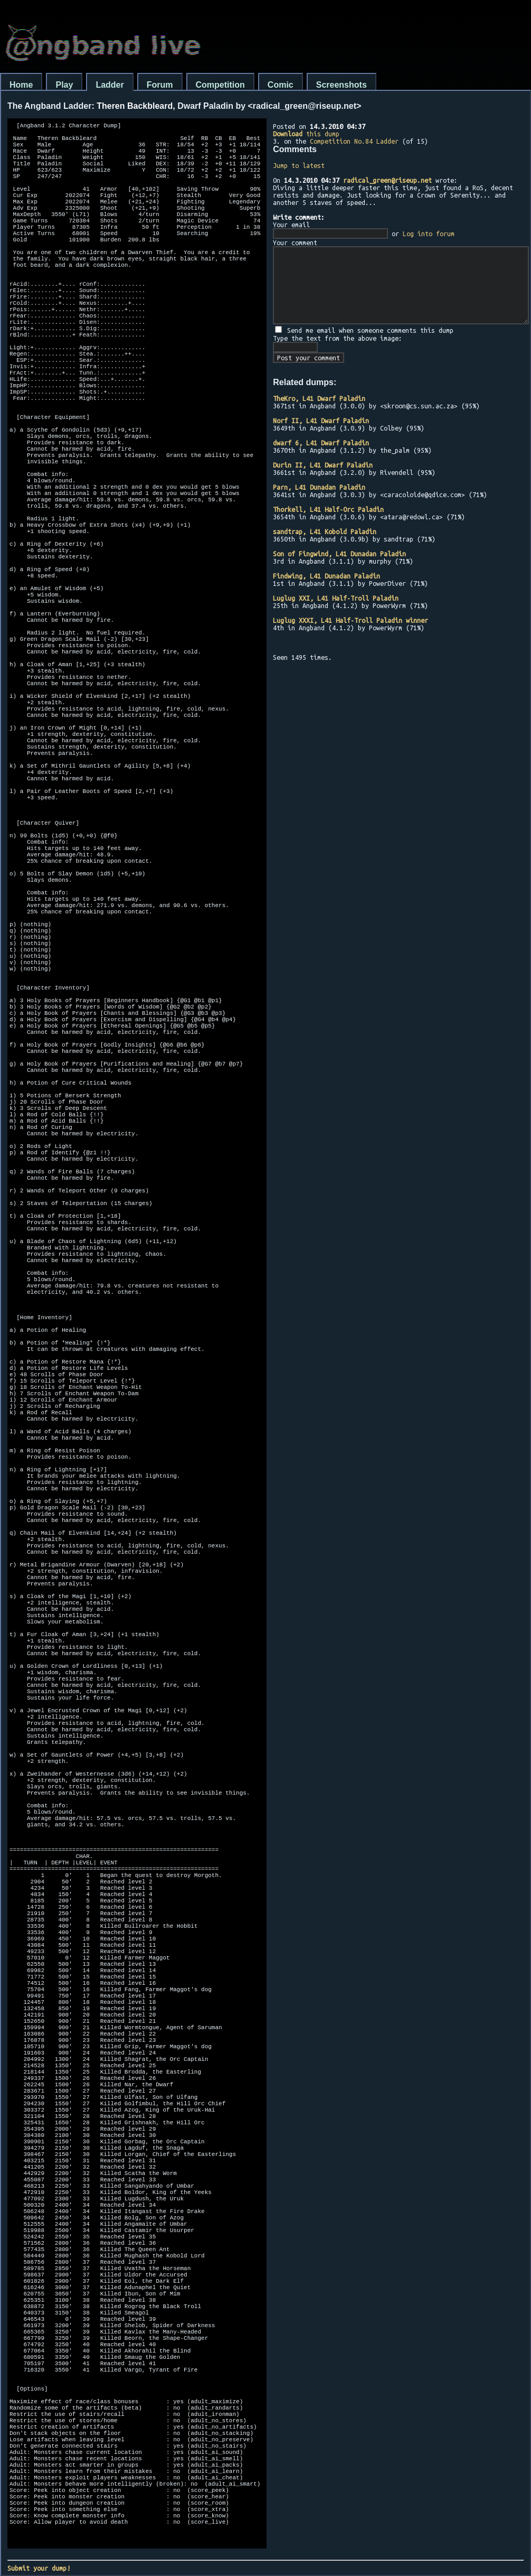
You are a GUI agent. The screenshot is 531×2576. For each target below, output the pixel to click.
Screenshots (341, 84)
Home (21, 84)
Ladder (110, 84)
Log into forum (428, 233)
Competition (220, 84)
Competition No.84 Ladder (354, 141)
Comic (280, 84)
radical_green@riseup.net (387, 180)
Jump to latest (299, 165)
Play (64, 84)
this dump (306, 133)
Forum (160, 84)
